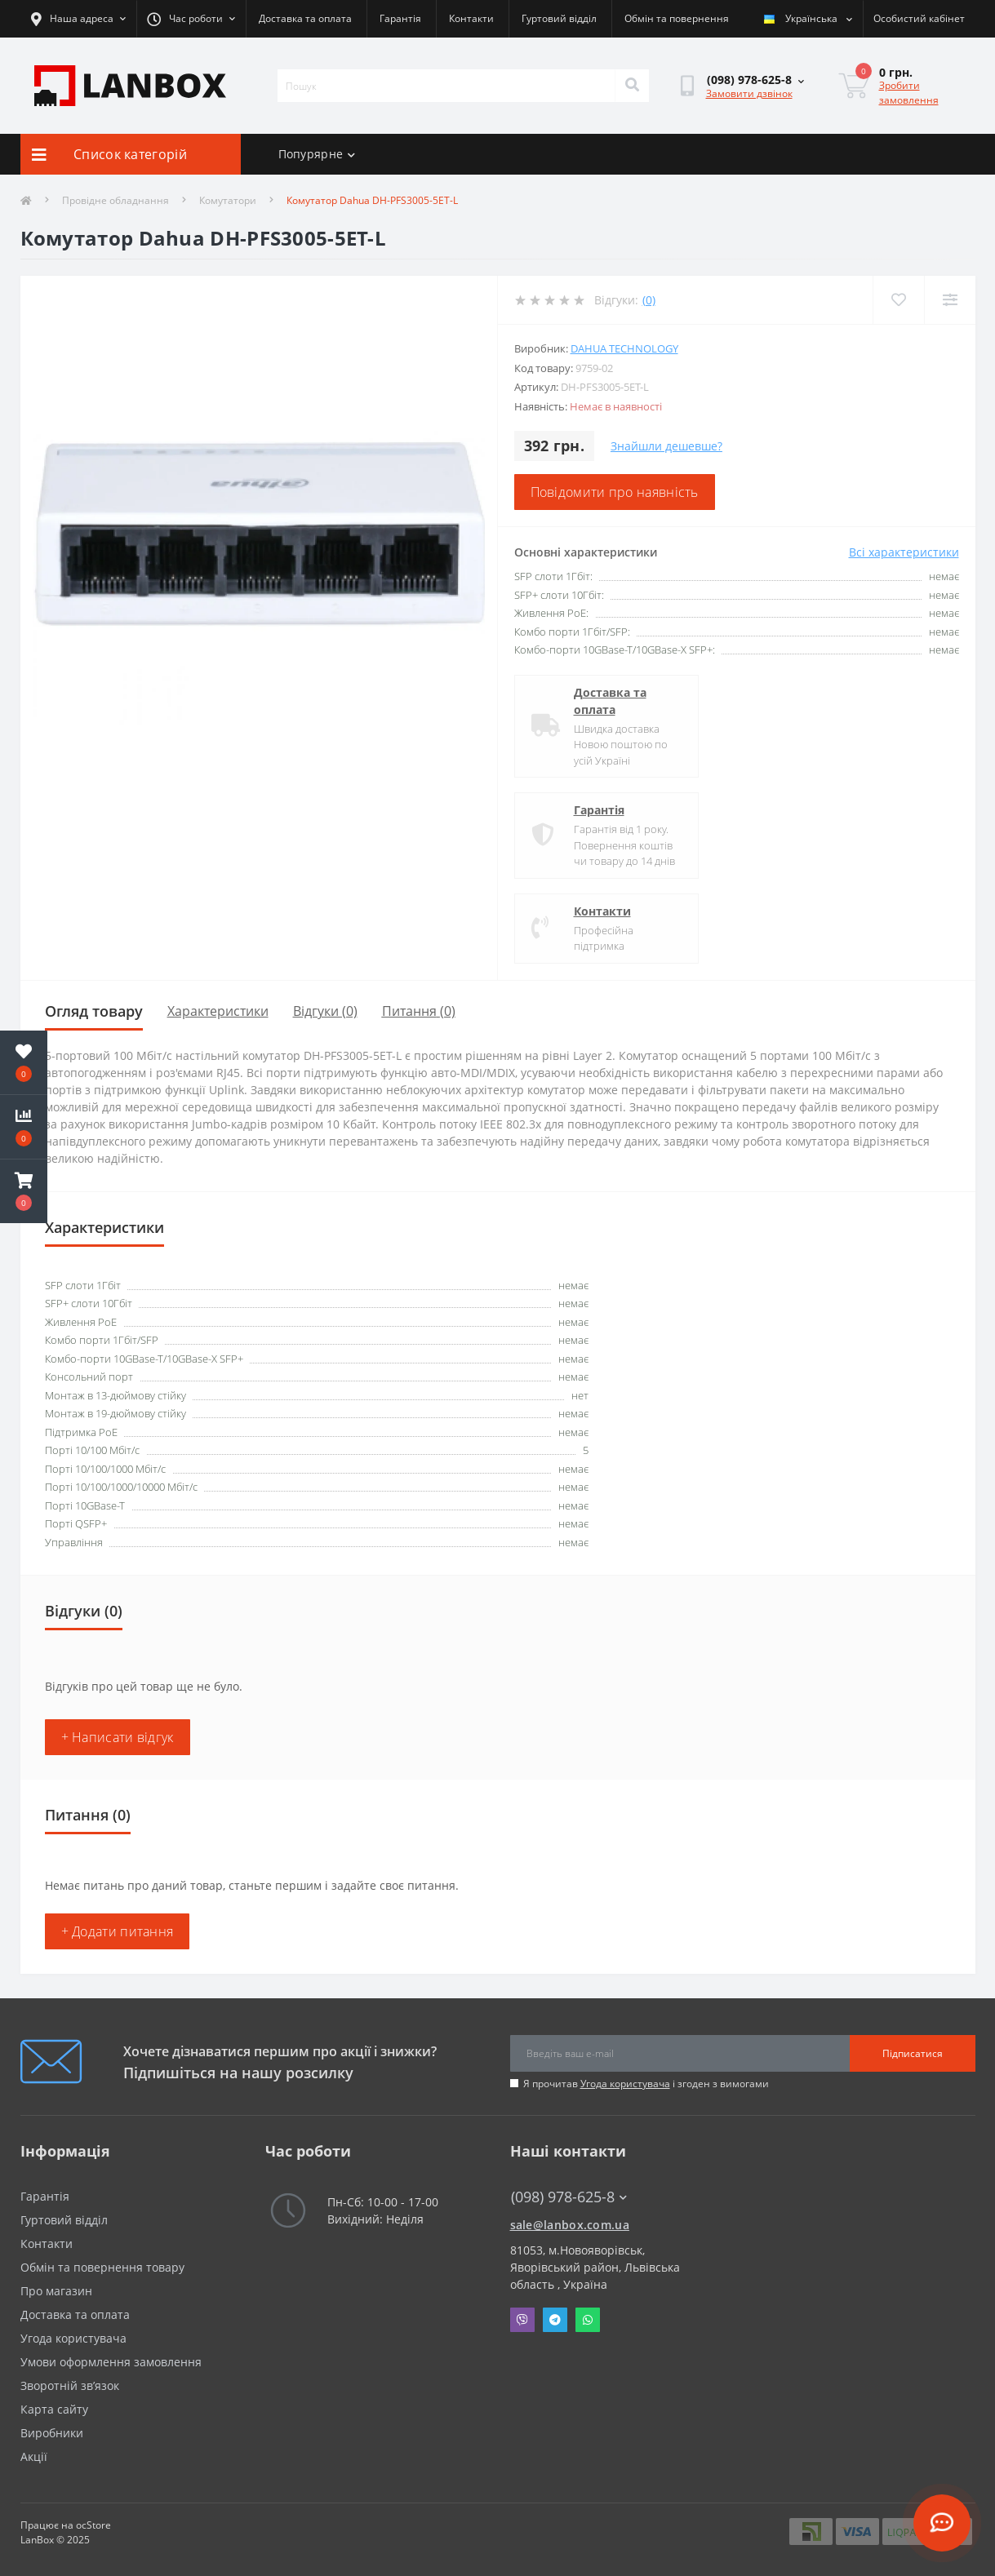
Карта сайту (54, 2409)
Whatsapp (588, 2319)
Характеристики (218, 1011)
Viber (522, 2319)
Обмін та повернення (676, 18)
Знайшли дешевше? (666, 446)
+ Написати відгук (117, 1737)
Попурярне (317, 154)
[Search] (632, 85)
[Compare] (949, 300)
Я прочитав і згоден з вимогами (646, 2084)
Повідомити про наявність (615, 492)
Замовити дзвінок (749, 93)
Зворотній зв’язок (69, 2385)
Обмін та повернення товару (102, 2267)
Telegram (555, 2319)
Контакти (471, 18)
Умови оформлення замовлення (111, 2362)
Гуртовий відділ (559, 18)
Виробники (51, 2433)
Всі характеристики (904, 552)
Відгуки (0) (325, 1011)
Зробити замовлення (909, 92)
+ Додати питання (117, 1931)
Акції (33, 2456)
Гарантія (400, 18)
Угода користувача (625, 2084)
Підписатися (912, 2053)
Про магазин (56, 2291)
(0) (648, 300)
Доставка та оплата (305, 18)
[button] (23, 1191)
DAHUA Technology (624, 348)
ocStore (93, 2525)
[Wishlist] (898, 300)
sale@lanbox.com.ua (569, 2224)
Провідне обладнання (115, 200)
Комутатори (227, 200)
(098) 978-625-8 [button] (569, 2197)
